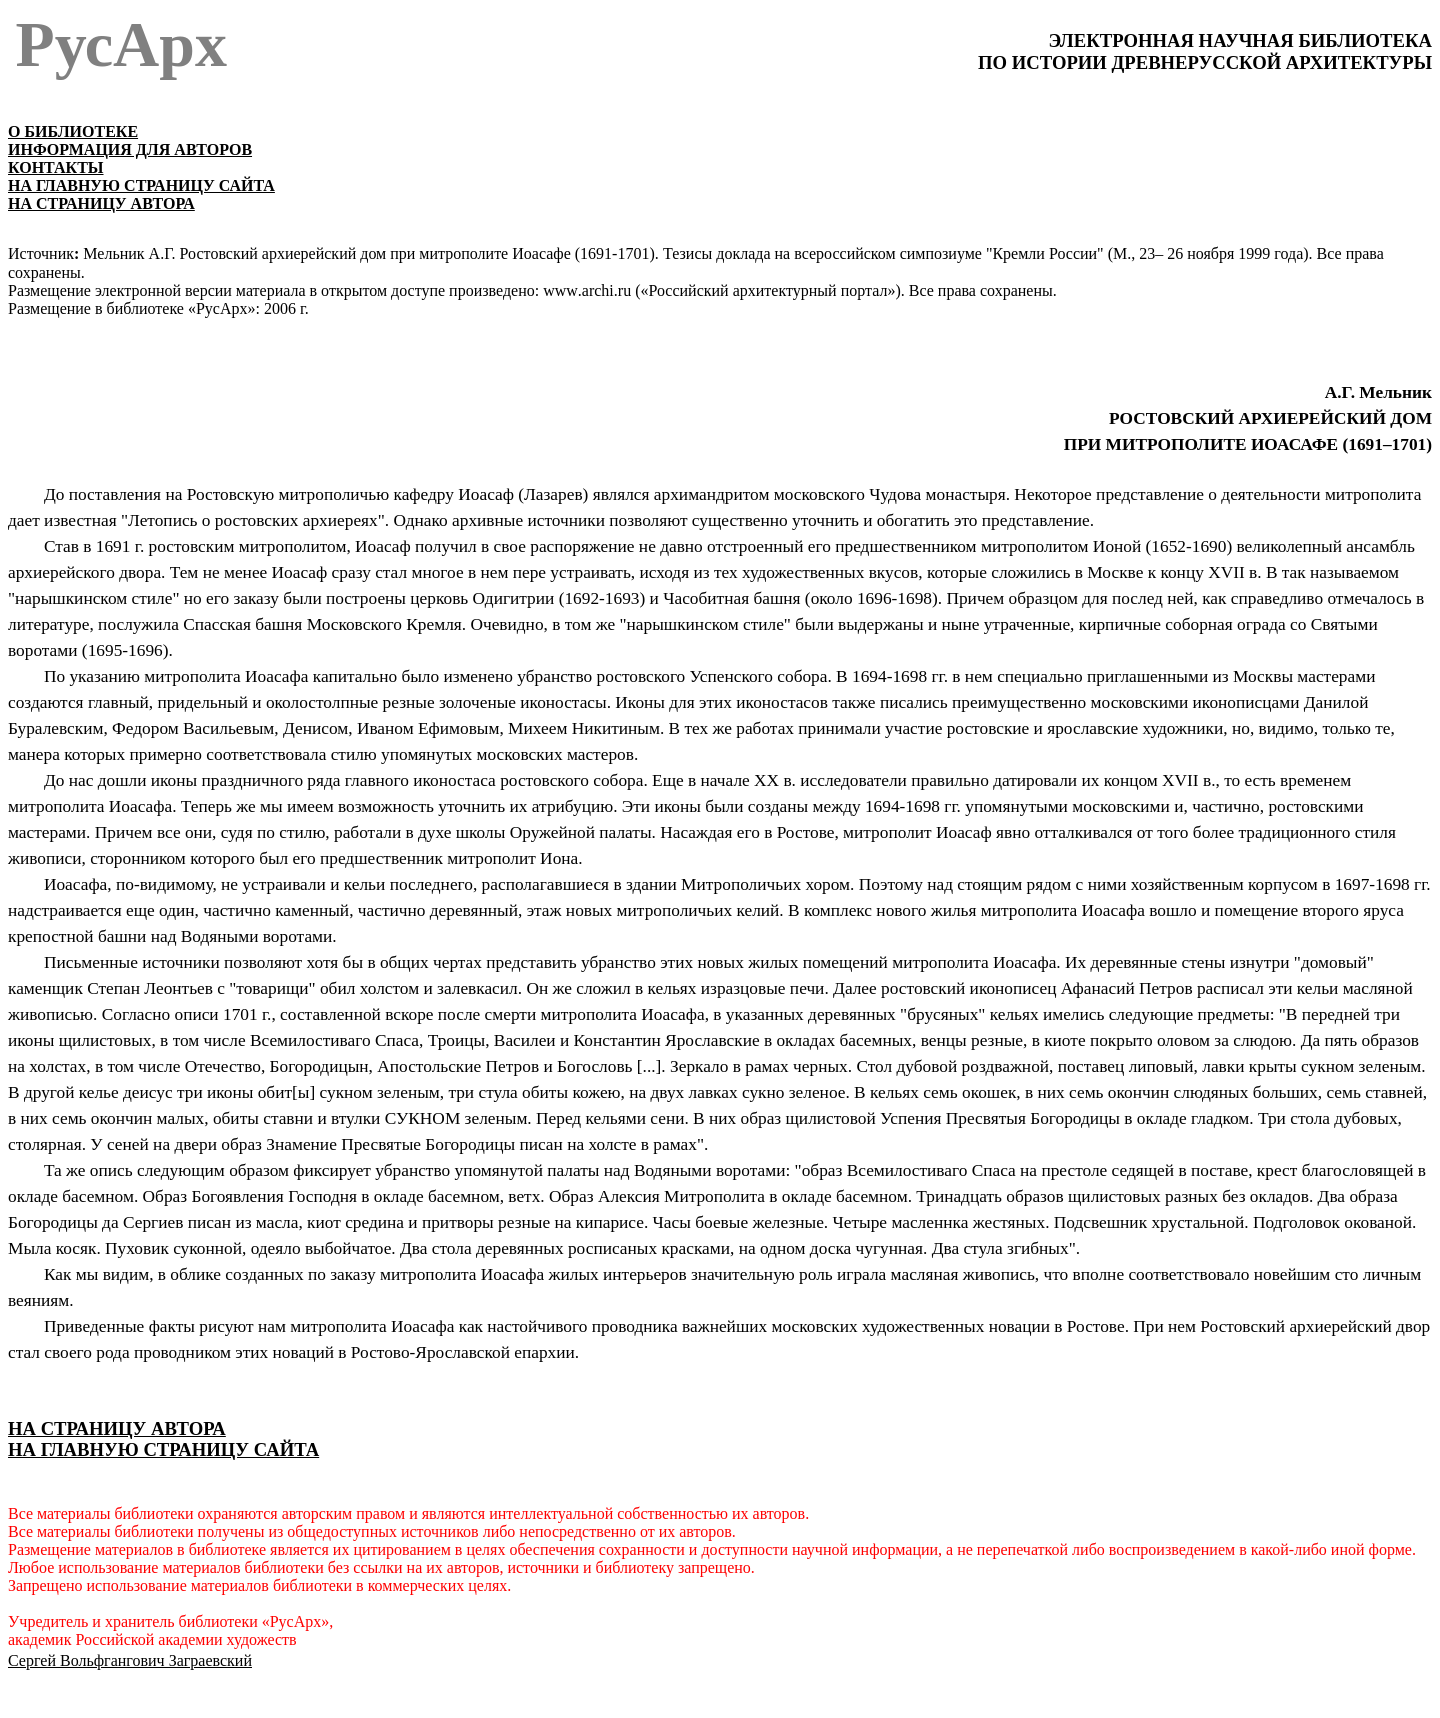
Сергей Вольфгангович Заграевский (130, 1660)
